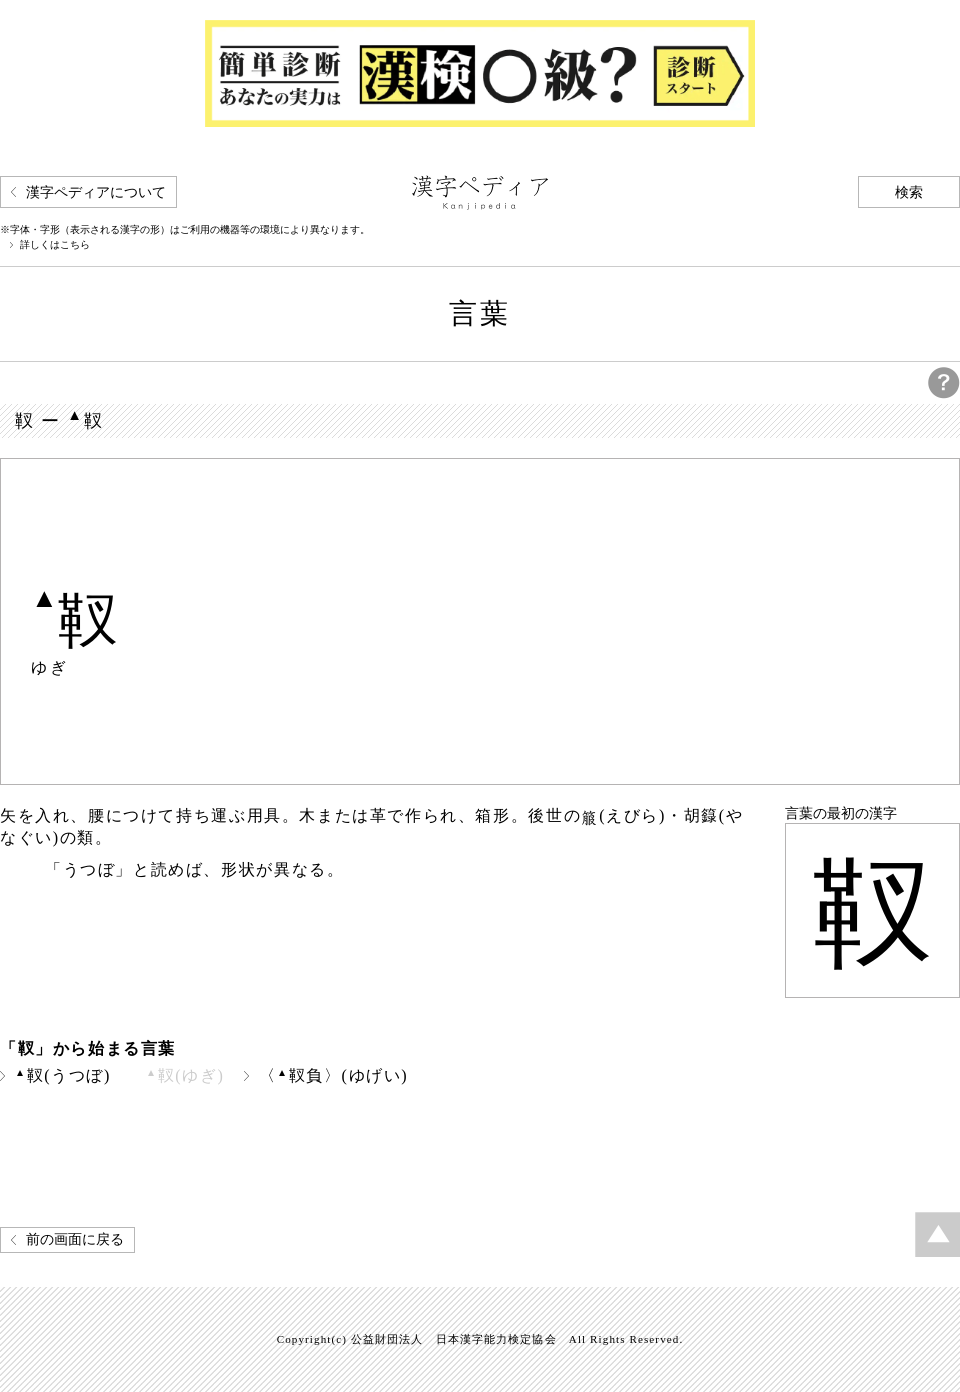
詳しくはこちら (55, 245)
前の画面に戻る (75, 1239)
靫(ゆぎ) (185, 1075)
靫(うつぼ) (63, 1075)
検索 (909, 192)
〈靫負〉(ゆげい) (333, 1075)
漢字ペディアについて (96, 192)
